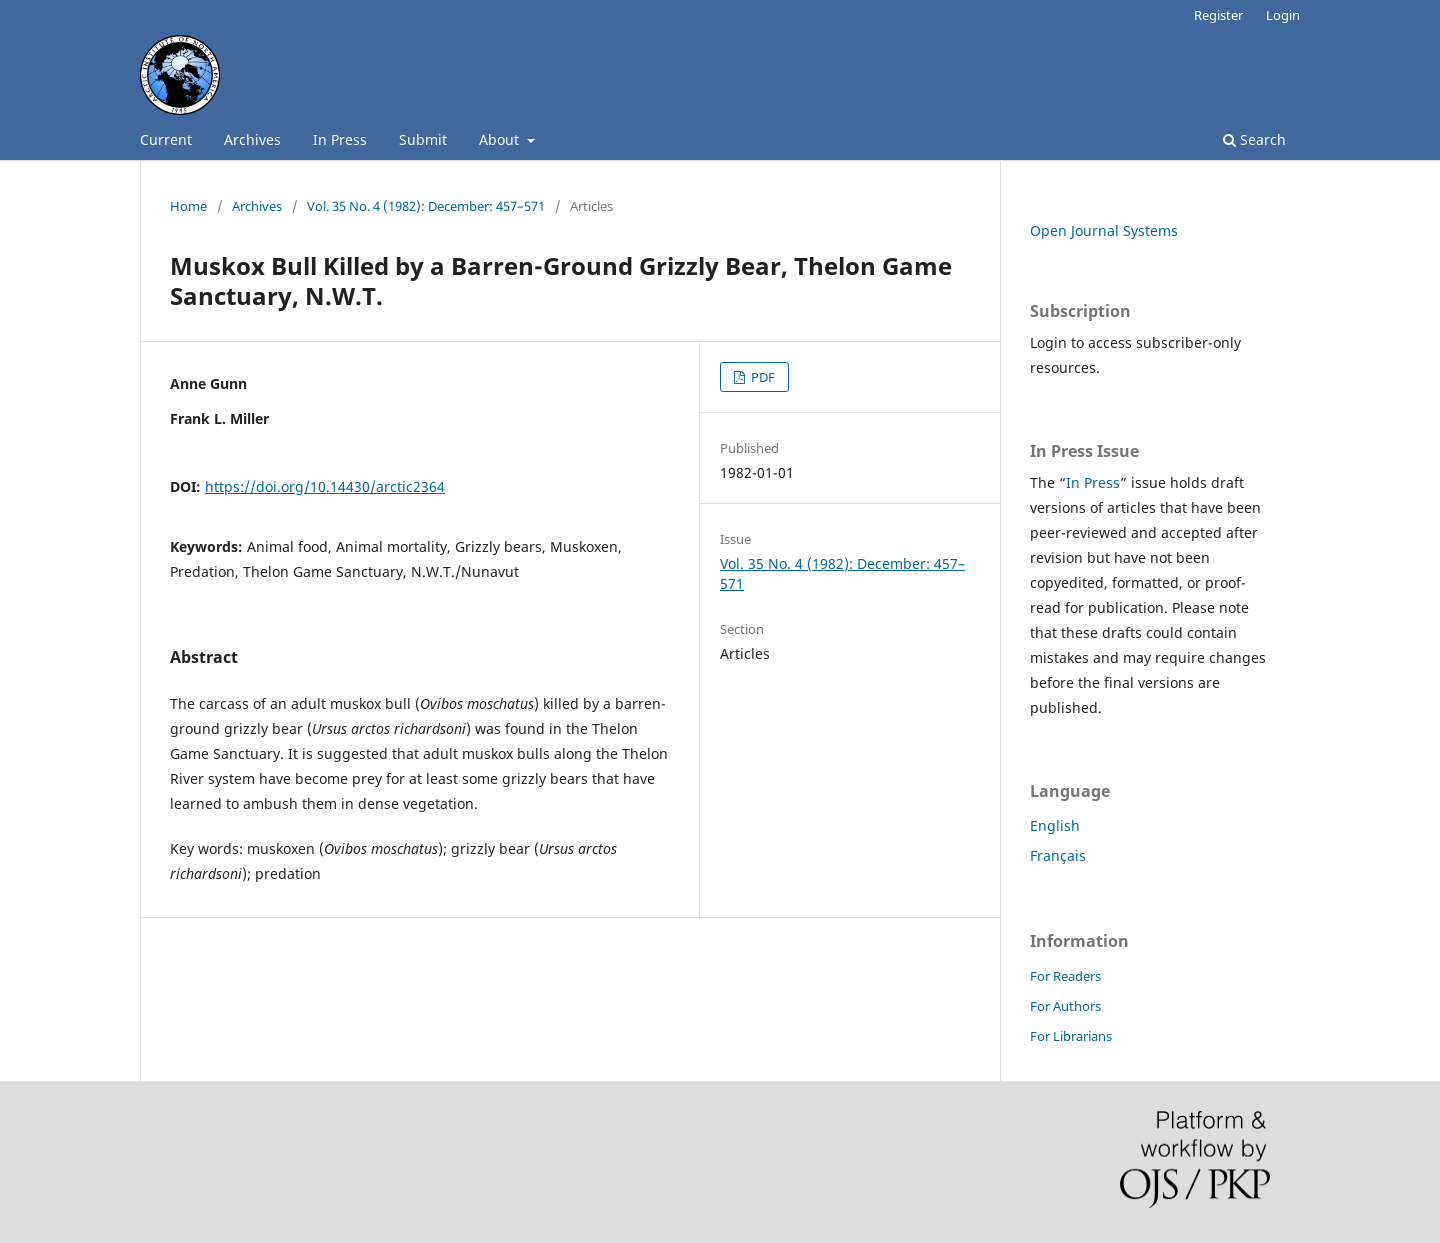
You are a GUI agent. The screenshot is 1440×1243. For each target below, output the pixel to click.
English (1055, 825)
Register (1218, 15)
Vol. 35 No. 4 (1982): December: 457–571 (426, 206)
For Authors (1065, 1006)
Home (188, 206)
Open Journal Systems (1104, 230)
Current (166, 139)
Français (1058, 855)
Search (1254, 139)
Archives (252, 139)
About (501, 139)
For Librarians (1071, 1036)
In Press (340, 139)
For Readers (1065, 976)
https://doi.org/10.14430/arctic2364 (325, 486)
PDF (761, 377)
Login (1283, 15)
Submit (423, 139)
